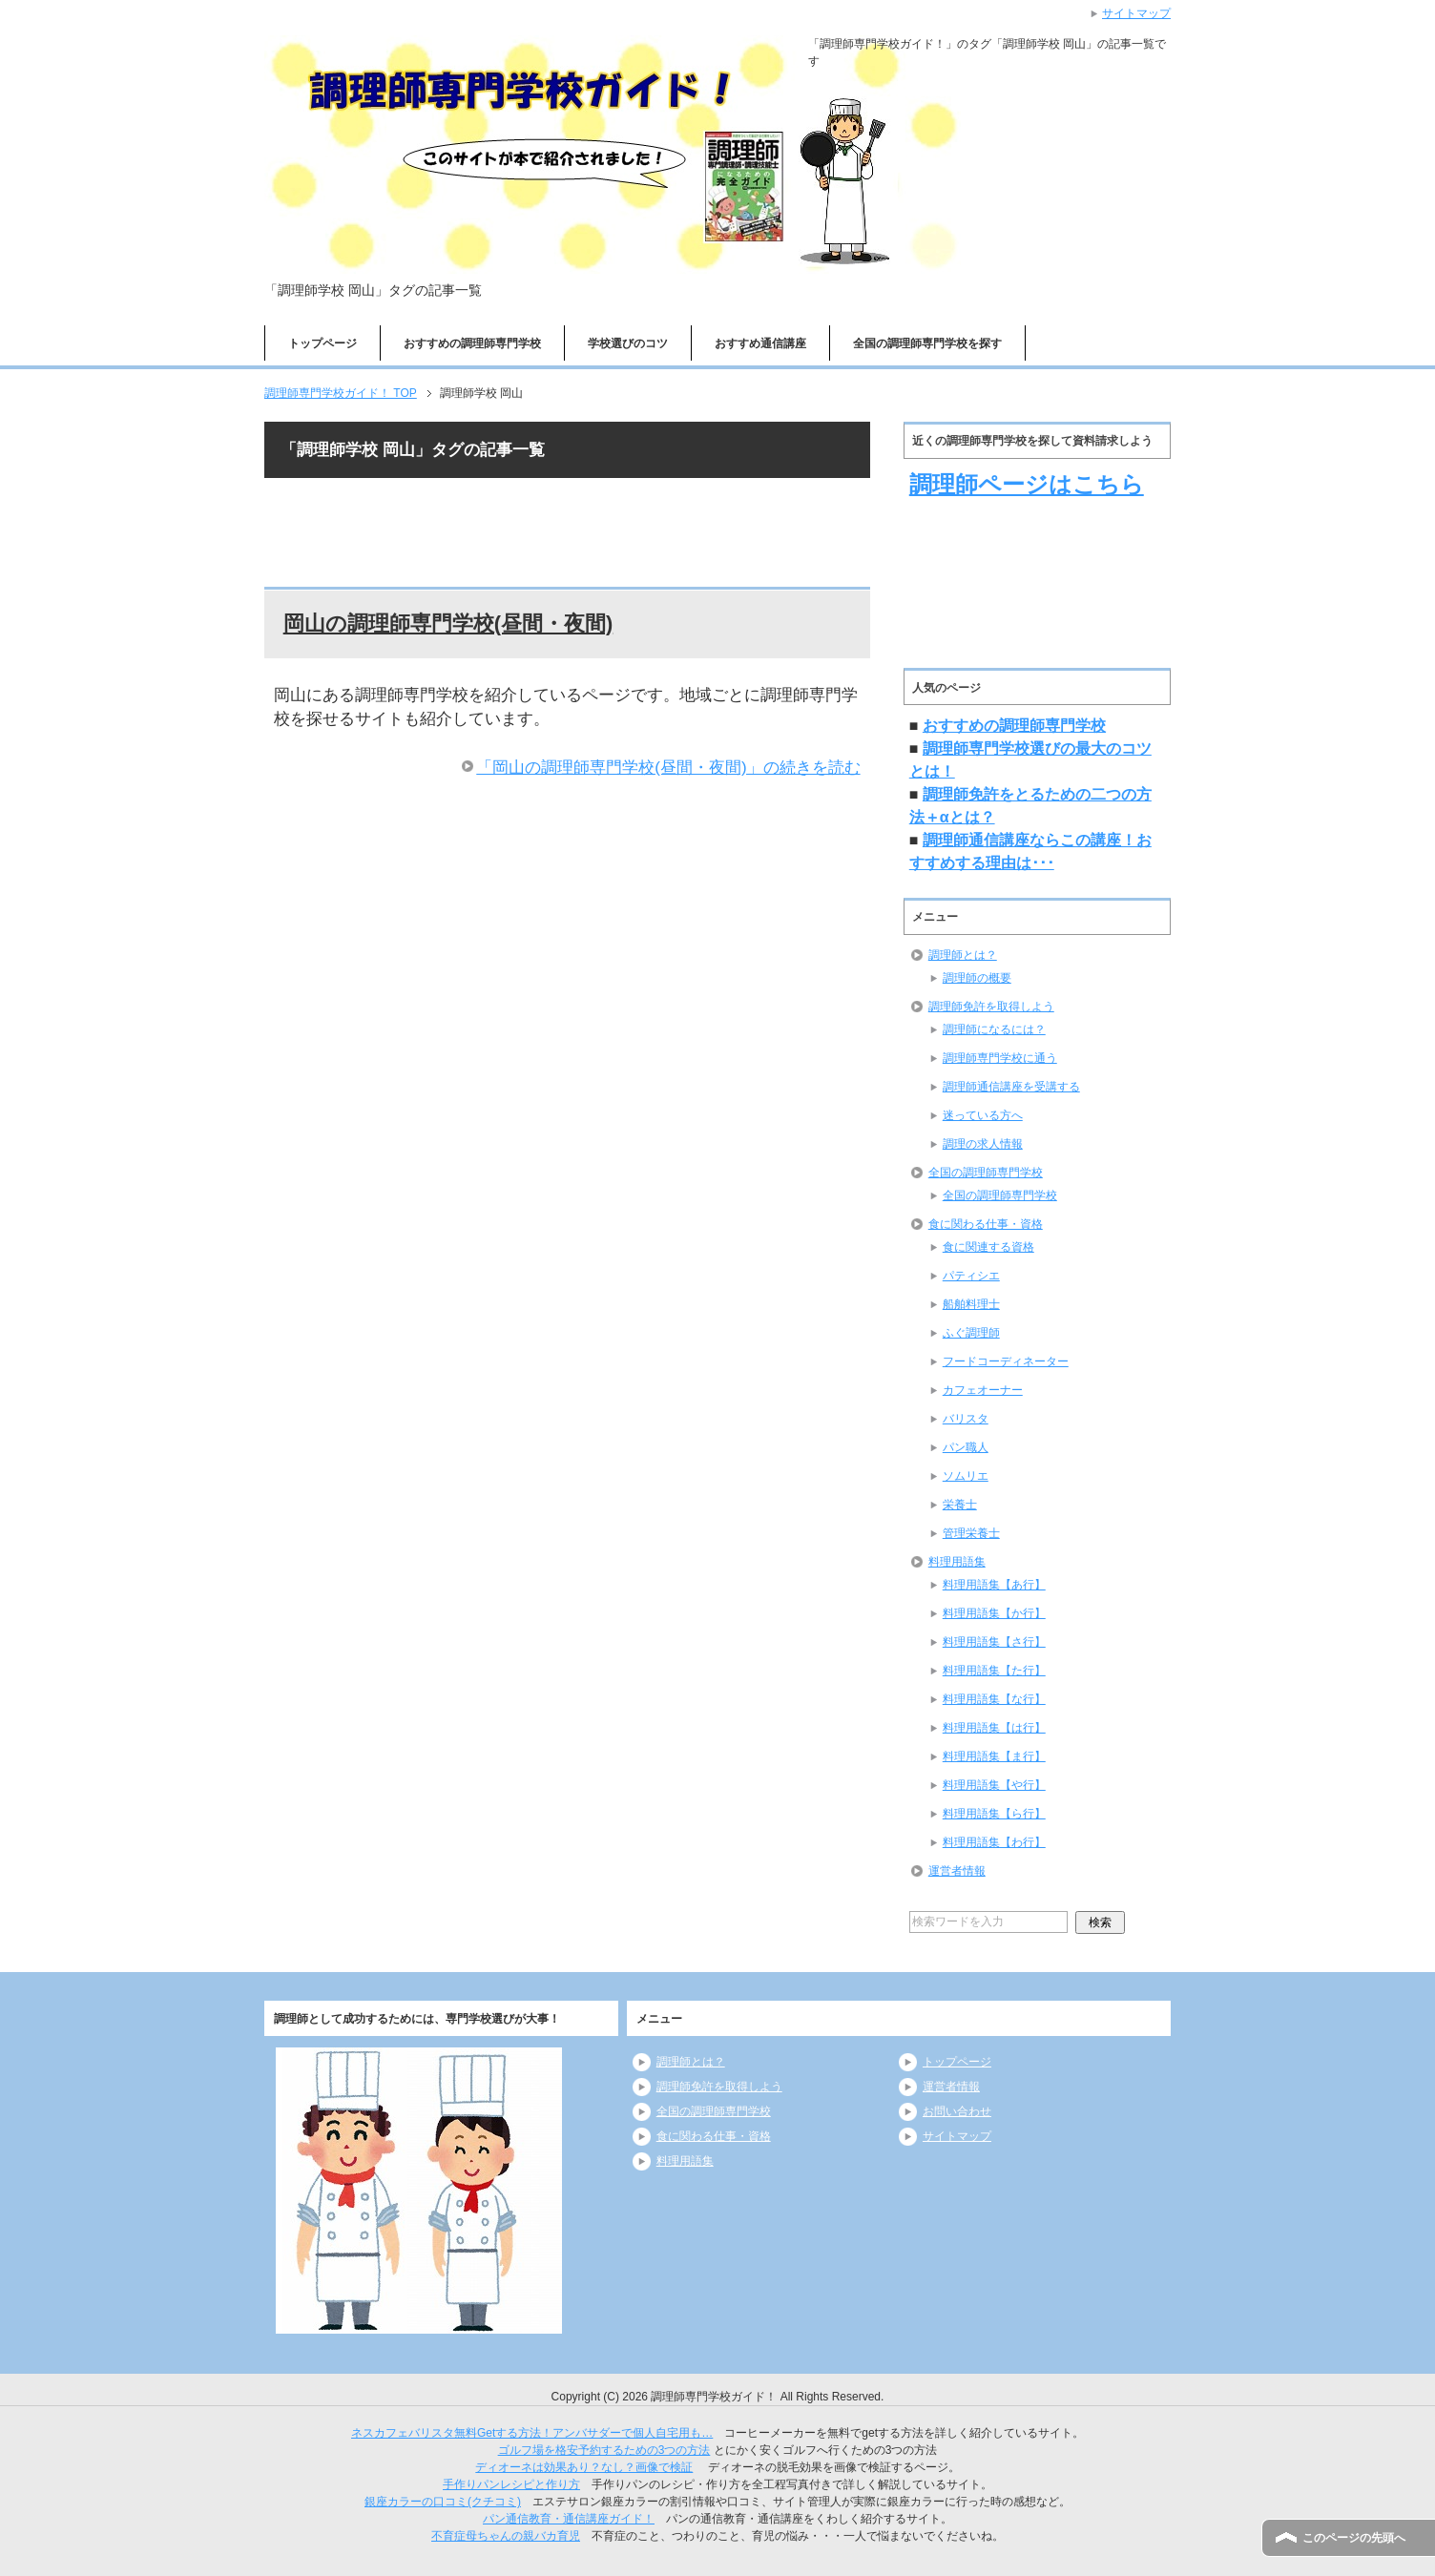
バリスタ (965, 1418)
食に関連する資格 (988, 1247)
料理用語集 (957, 1561)
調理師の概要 (977, 978)
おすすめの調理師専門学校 (472, 343)
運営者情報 (957, 1871)
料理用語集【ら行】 (994, 1813)
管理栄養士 (971, 1533)
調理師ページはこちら (1026, 484)
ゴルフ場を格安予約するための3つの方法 (604, 2450)
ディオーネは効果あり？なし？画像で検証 (584, 2467)
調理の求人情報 (983, 1144)
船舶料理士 (971, 1304)
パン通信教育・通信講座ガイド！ (569, 2518)
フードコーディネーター (1006, 1361)
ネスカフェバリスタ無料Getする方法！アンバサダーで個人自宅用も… (532, 2433)
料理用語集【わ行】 (994, 1842)
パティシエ (971, 1275)
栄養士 (960, 1504)
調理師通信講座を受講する (1011, 1086)
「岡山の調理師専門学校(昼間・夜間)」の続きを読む (668, 767)
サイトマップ (957, 2136)
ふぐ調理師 (971, 1333)
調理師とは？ (962, 955)
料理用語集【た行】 (994, 1670)
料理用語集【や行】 (994, 1785)
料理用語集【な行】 (994, 1699)
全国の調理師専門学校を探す (927, 343)
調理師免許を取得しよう (991, 1006)
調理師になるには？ (994, 1029)
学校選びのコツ (628, 343)
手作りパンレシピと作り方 (511, 2484)
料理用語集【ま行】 (994, 1756)
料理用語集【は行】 (994, 1728)
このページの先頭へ (1353, 2538)
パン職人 (965, 1447)
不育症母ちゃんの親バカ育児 (505, 2536)
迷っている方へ (983, 1115)
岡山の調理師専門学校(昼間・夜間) (448, 623)
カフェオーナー (983, 1390)
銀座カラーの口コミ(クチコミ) (442, 2501)
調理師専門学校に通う (1000, 1058)
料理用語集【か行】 (994, 1613)
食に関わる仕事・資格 (985, 1224)
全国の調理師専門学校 (985, 1172)
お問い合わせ (957, 2111)
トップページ (322, 343)
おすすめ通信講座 (760, 343)
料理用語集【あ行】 (994, 1584)
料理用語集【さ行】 (994, 1642)
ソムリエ (965, 1476)
